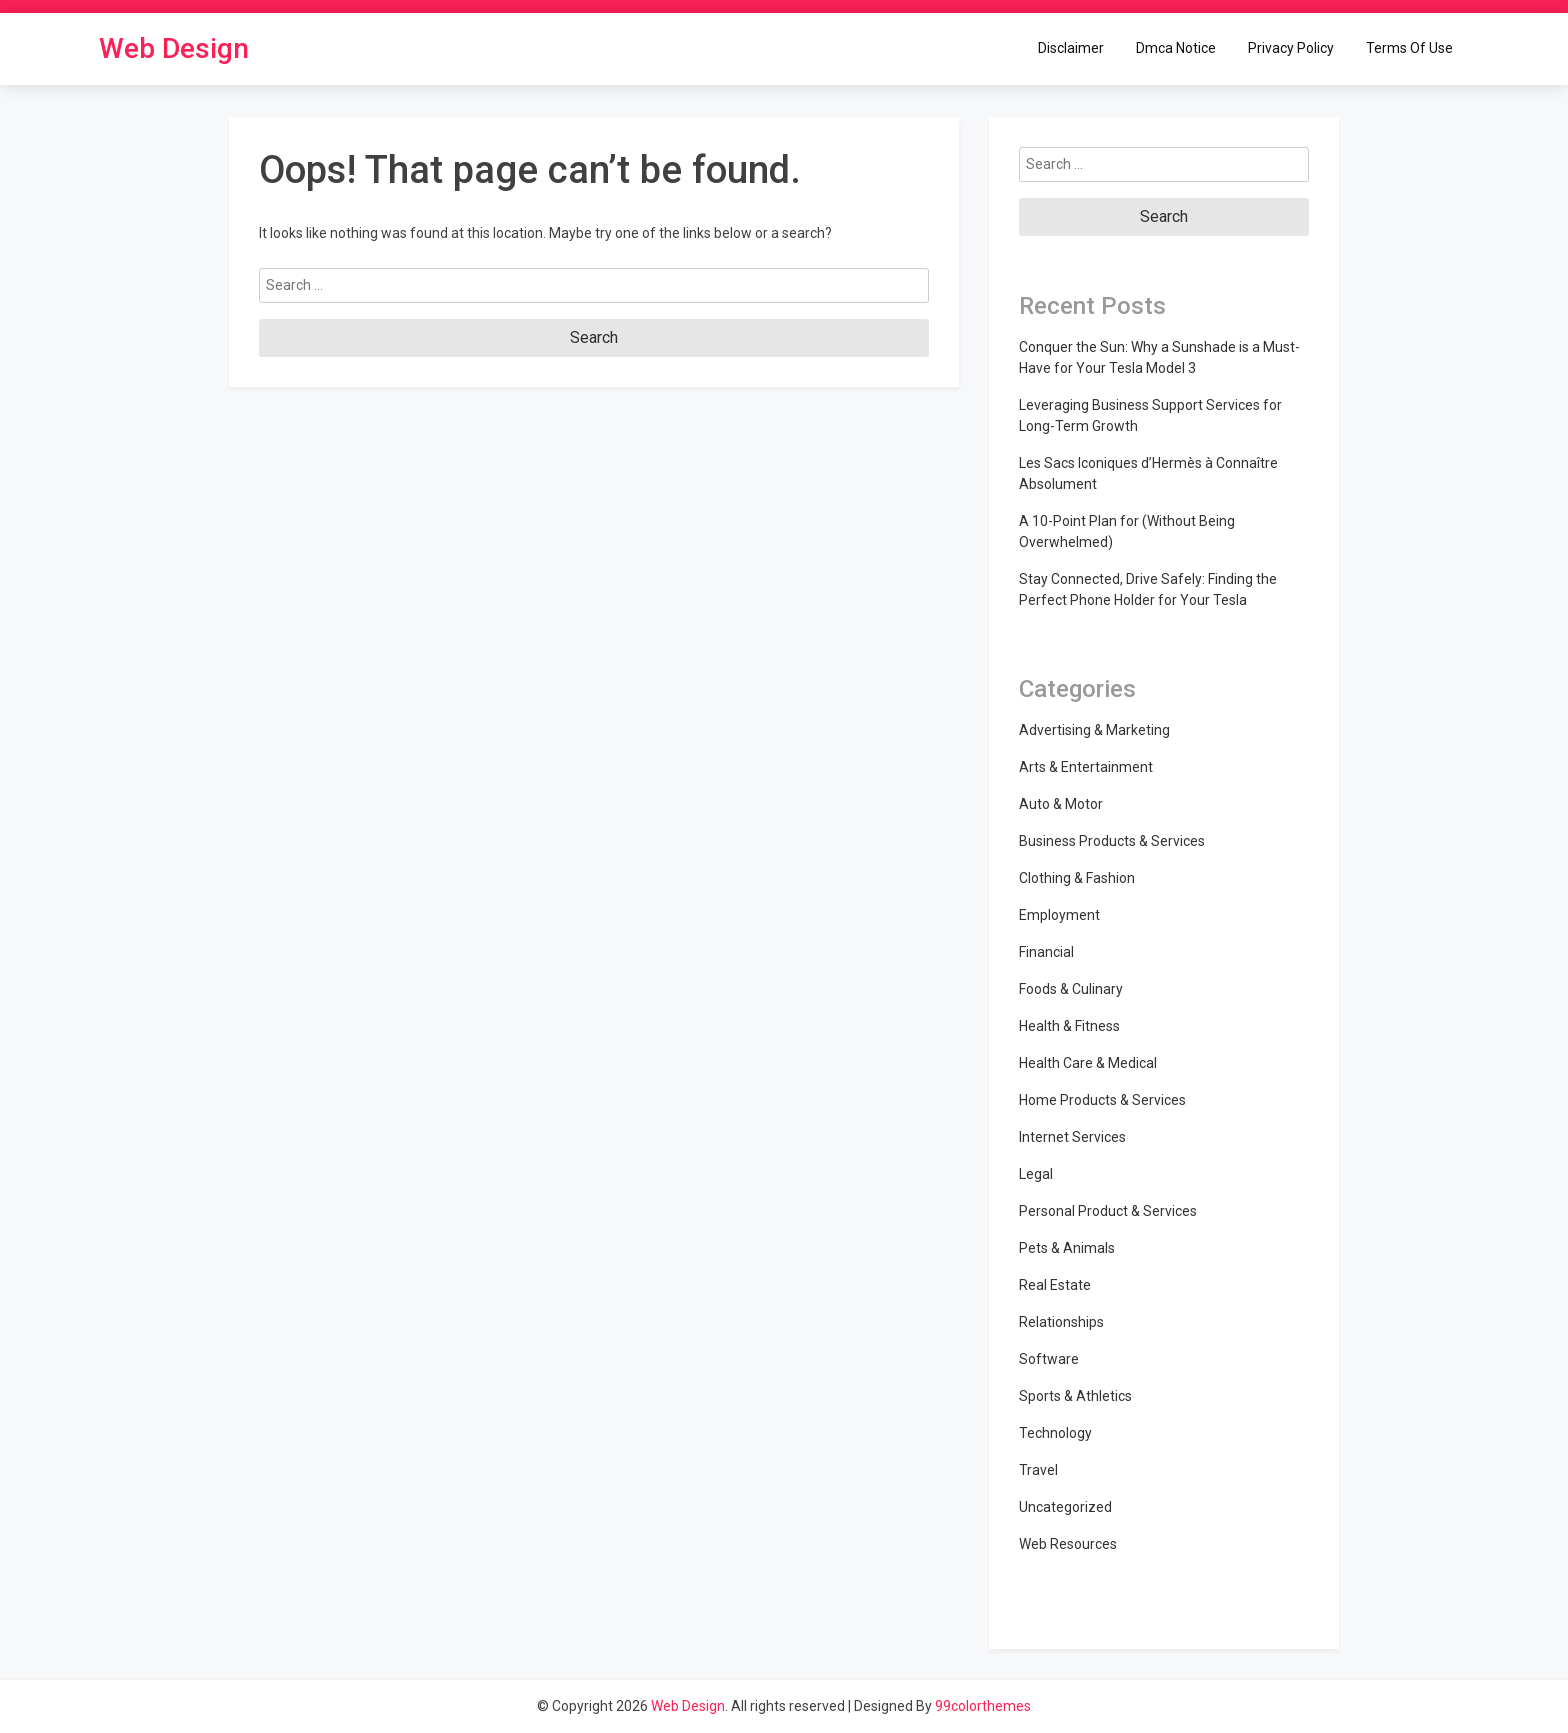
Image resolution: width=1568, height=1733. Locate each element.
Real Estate (1055, 1285)
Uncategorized (1065, 1507)
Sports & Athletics (1075, 1396)
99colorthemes (983, 1706)
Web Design (174, 48)
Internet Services (1072, 1137)
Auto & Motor (1061, 804)
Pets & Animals (1067, 1248)
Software (1049, 1359)
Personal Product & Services (1108, 1211)
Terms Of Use (1409, 48)
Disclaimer (1071, 48)
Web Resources (1068, 1544)
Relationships (1061, 1322)
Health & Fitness (1069, 1026)
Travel (1038, 1470)
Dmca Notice (1176, 48)
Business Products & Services (1112, 841)
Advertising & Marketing (1094, 730)
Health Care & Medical (1088, 1063)
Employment (1059, 915)
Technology (1055, 1433)
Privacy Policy (1291, 48)
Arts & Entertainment (1086, 767)
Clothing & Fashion (1077, 878)
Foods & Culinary (1071, 989)
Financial (1046, 952)
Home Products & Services (1102, 1100)
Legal (1036, 1174)
